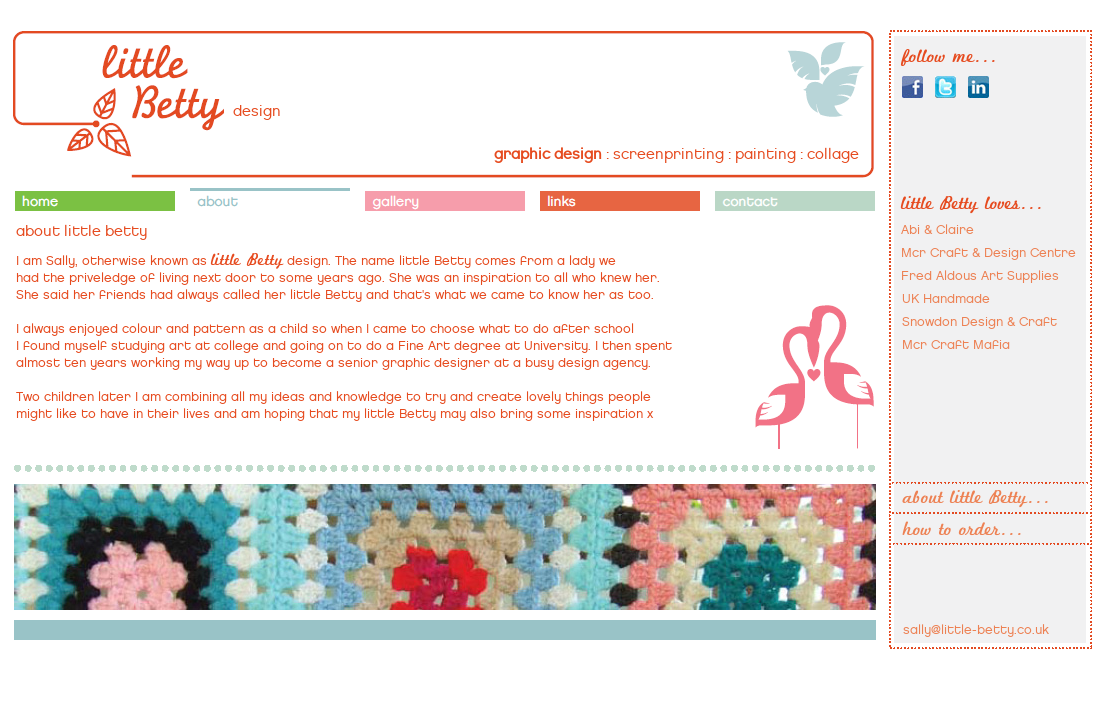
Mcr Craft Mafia (956, 344)
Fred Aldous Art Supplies (980, 275)
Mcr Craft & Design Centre (988, 252)
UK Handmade (946, 298)
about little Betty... (977, 498)
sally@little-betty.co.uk (976, 629)
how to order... (963, 530)
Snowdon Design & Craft (979, 321)
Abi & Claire (937, 229)
